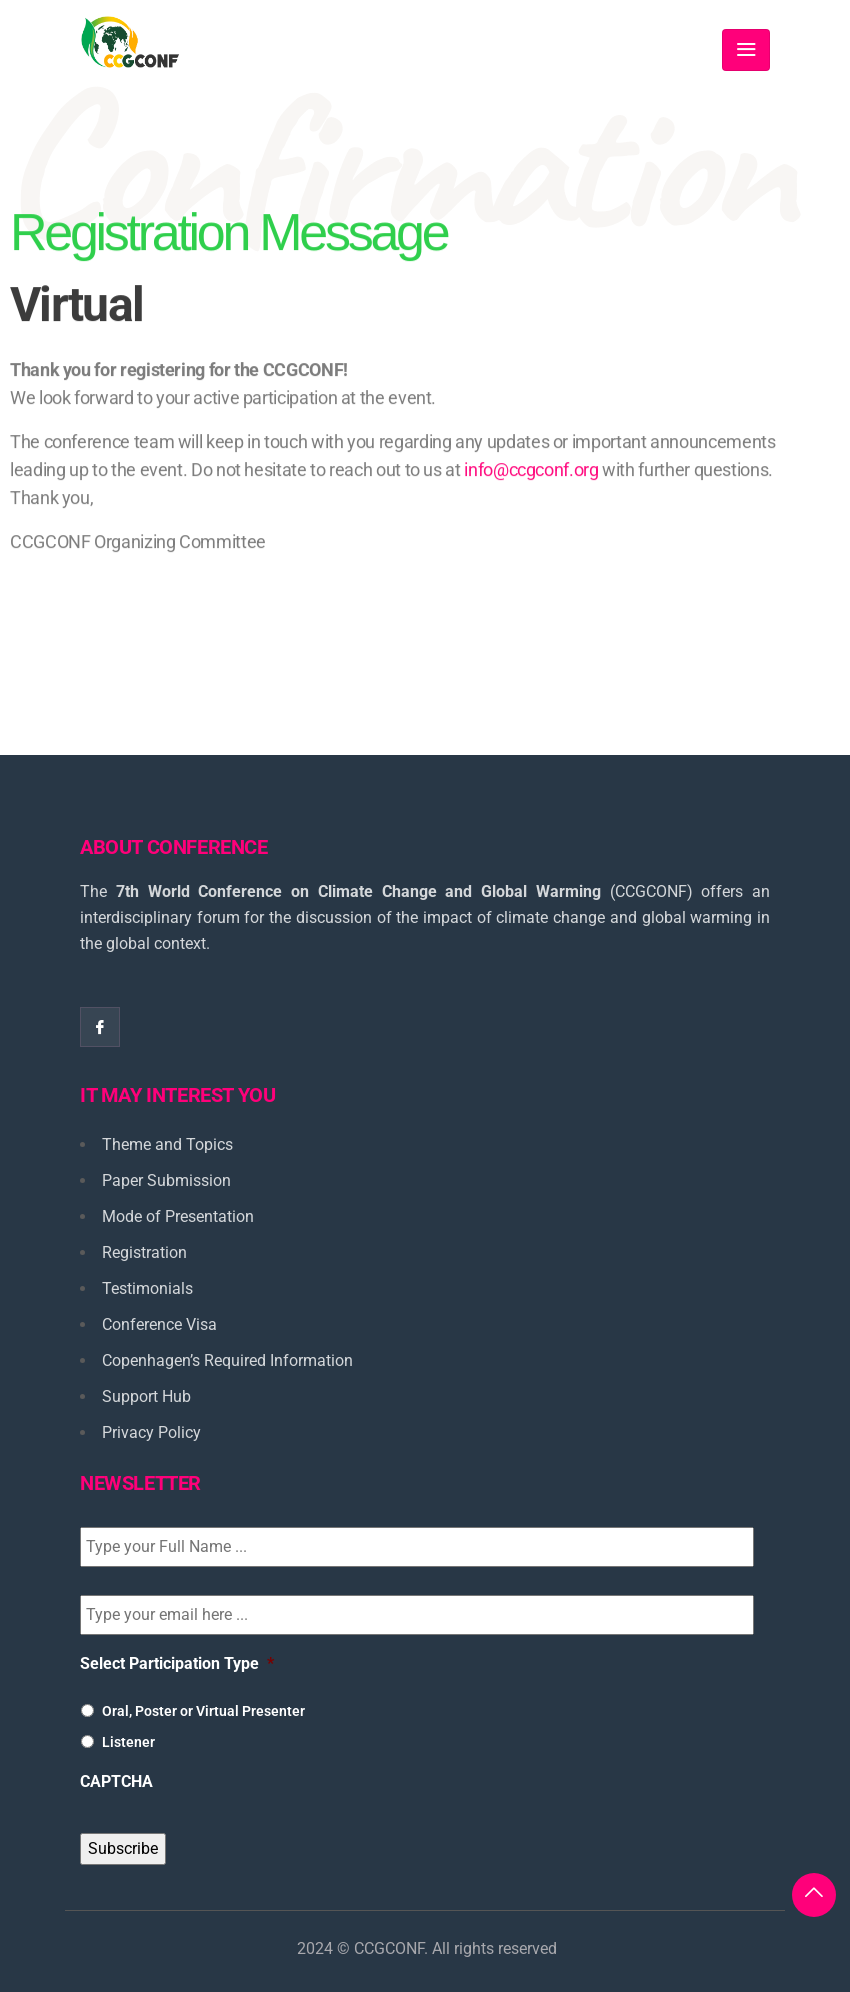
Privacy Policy (151, 1432)
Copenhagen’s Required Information (227, 1360)
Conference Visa (159, 1324)
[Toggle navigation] (746, 50)
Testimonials (147, 1288)
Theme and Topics (167, 1144)
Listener (128, 1742)
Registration (144, 1252)
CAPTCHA (116, 1781)
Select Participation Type (177, 1663)
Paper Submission (166, 1180)
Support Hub (146, 1396)
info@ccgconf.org (531, 495)
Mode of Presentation (178, 1216)
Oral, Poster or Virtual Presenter (203, 1711)
